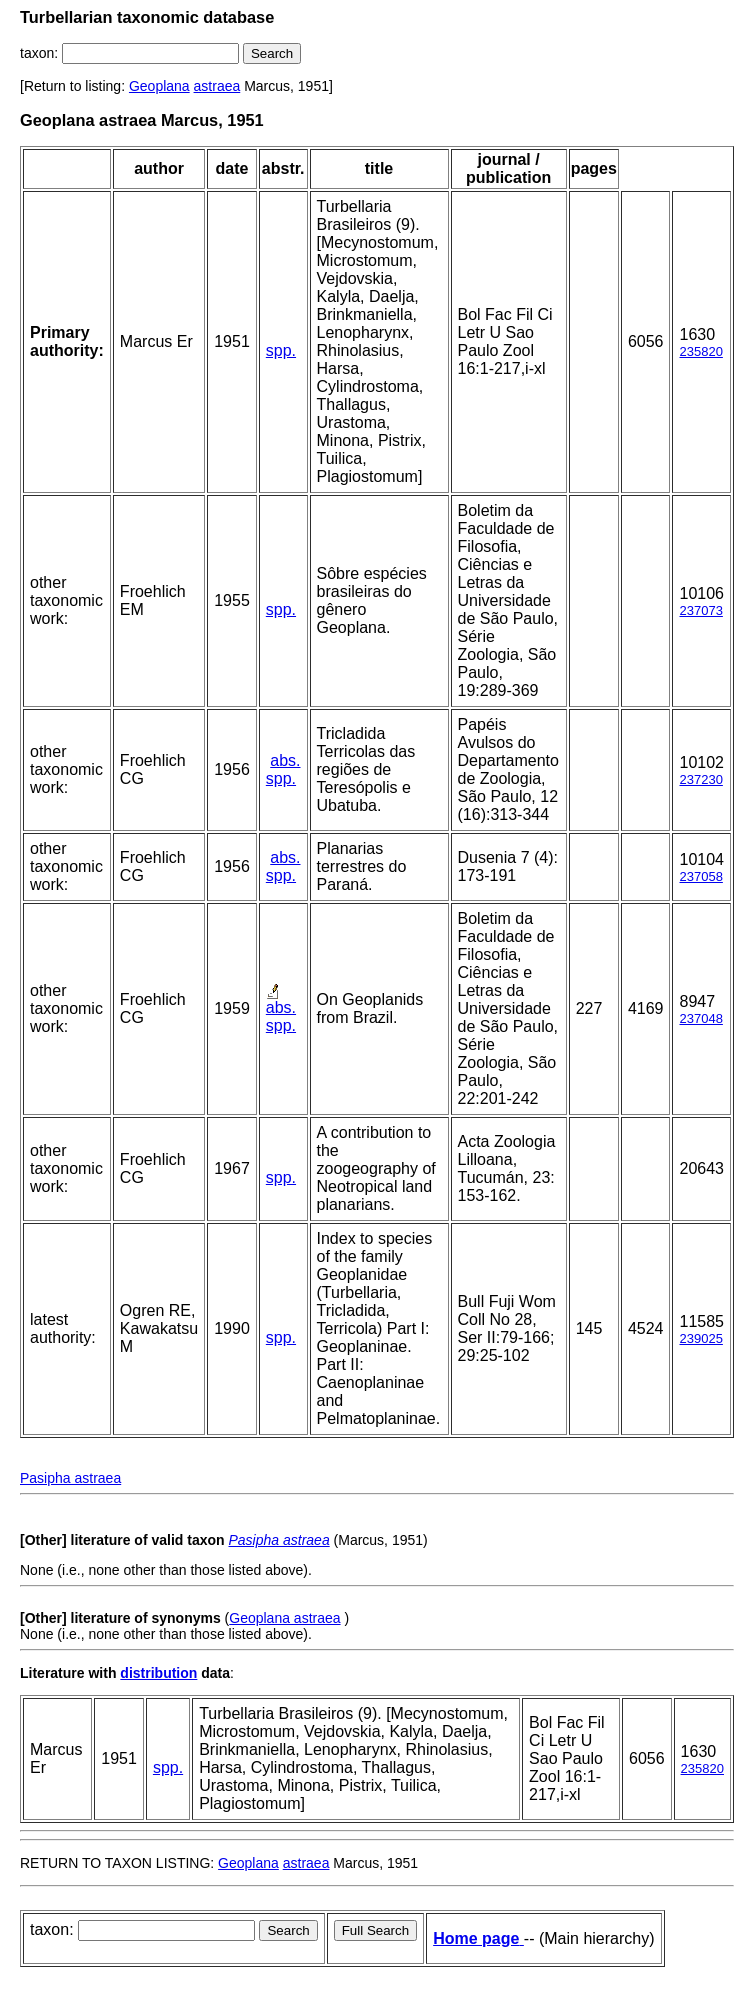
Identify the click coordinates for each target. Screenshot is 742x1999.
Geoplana (159, 86)
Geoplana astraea (284, 1618)
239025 (700, 1338)
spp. (281, 350)
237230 (700, 779)
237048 (700, 1018)
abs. (285, 760)
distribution (158, 1673)
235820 (700, 351)
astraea (217, 86)
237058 (700, 876)
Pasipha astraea (70, 1478)
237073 (700, 610)
